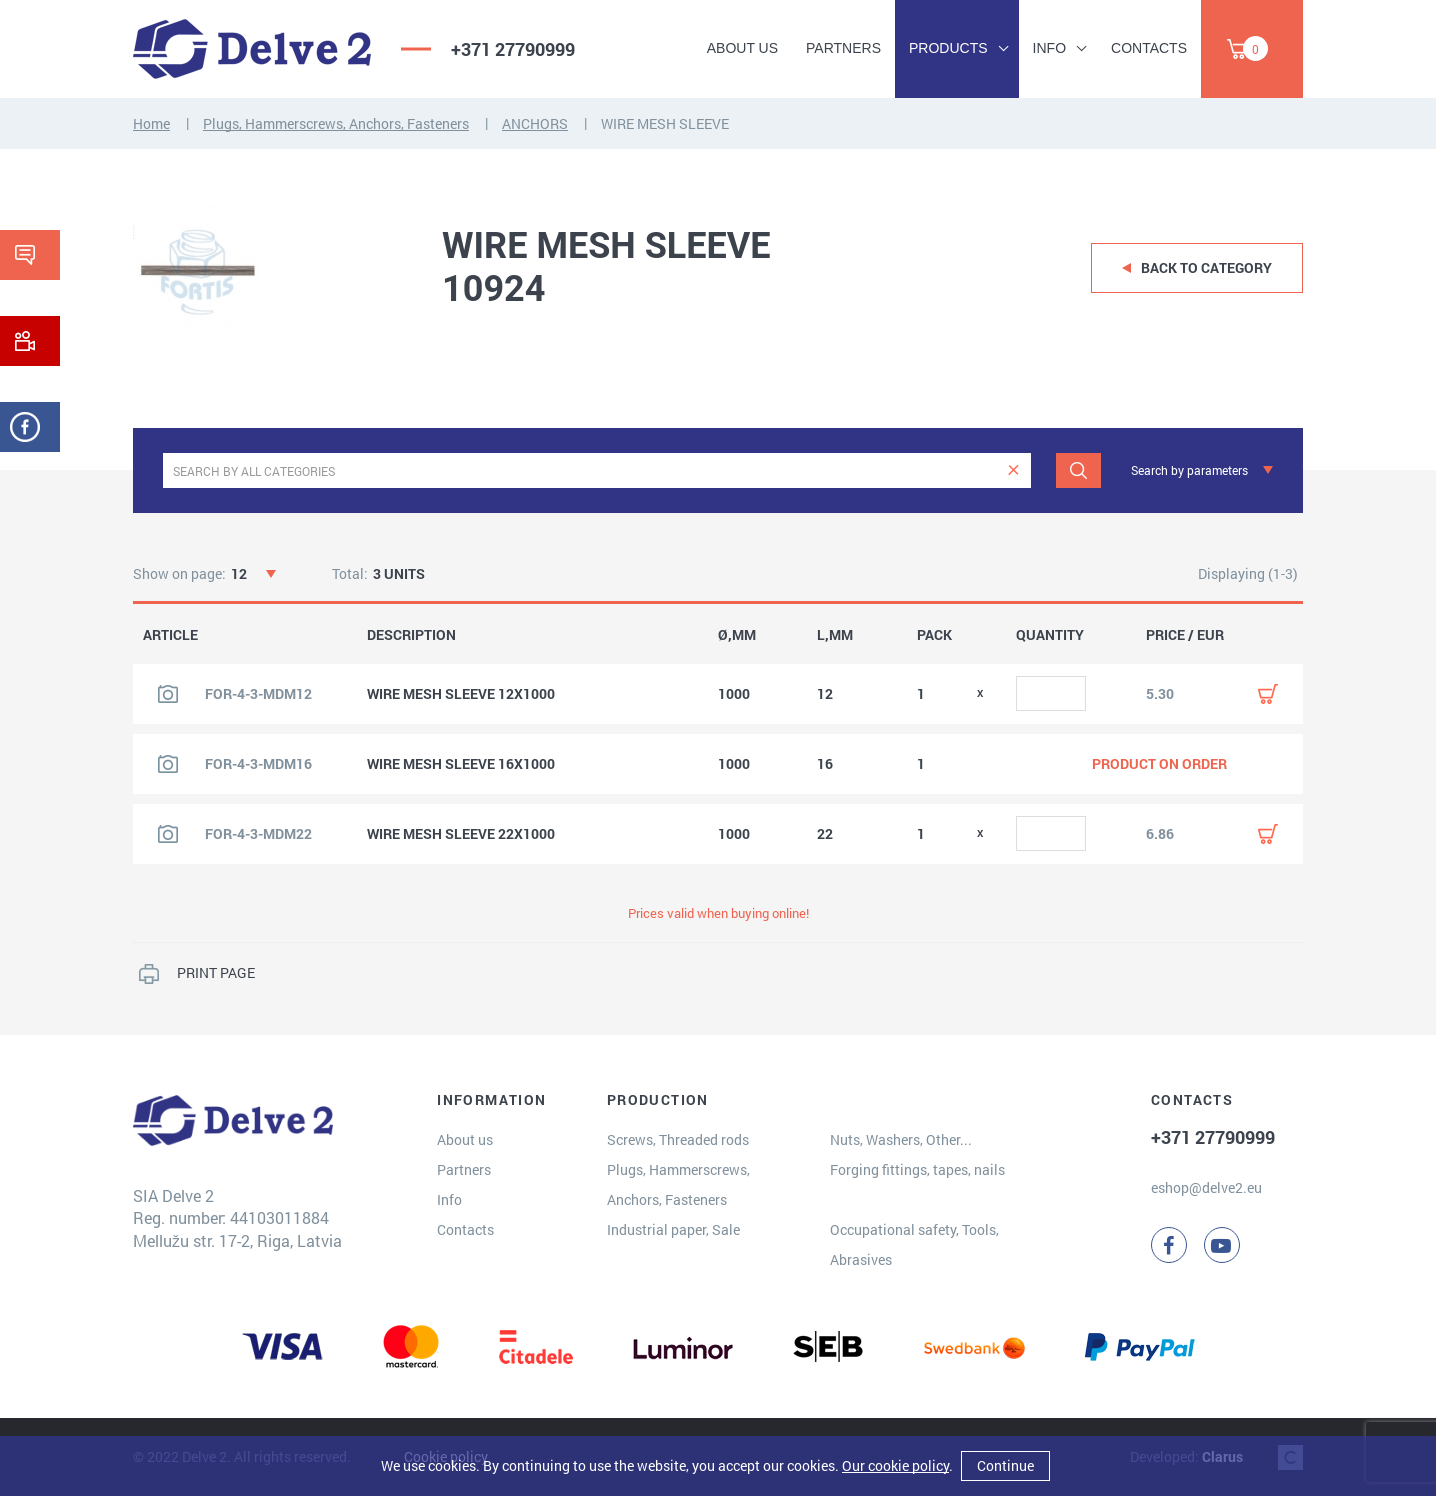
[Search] (1078, 470)
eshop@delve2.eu (1206, 1187)
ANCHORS (535, 123)
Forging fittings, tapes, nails (917, 1169)
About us (742, 48)
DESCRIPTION (411, 635)
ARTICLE (170, 635)
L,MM (835, 635)
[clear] (1013, 470)
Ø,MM (737, 635)
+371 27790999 (513, 49)
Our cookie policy (895, 1465)
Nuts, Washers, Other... (901, 1139)
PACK (934, 635)
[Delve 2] (252, 49)
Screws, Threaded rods (678, 1139)
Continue (1005, 1465)
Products (948, 48)
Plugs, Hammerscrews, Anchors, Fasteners (336, 123)
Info (1049, 48)
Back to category (1206, 267)
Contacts (1149, 48)
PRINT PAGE (216, 972)
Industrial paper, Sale (673, 1229)
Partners (843, 48)
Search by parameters (1189, 470)
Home (151, 123)
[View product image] (168, 694)
